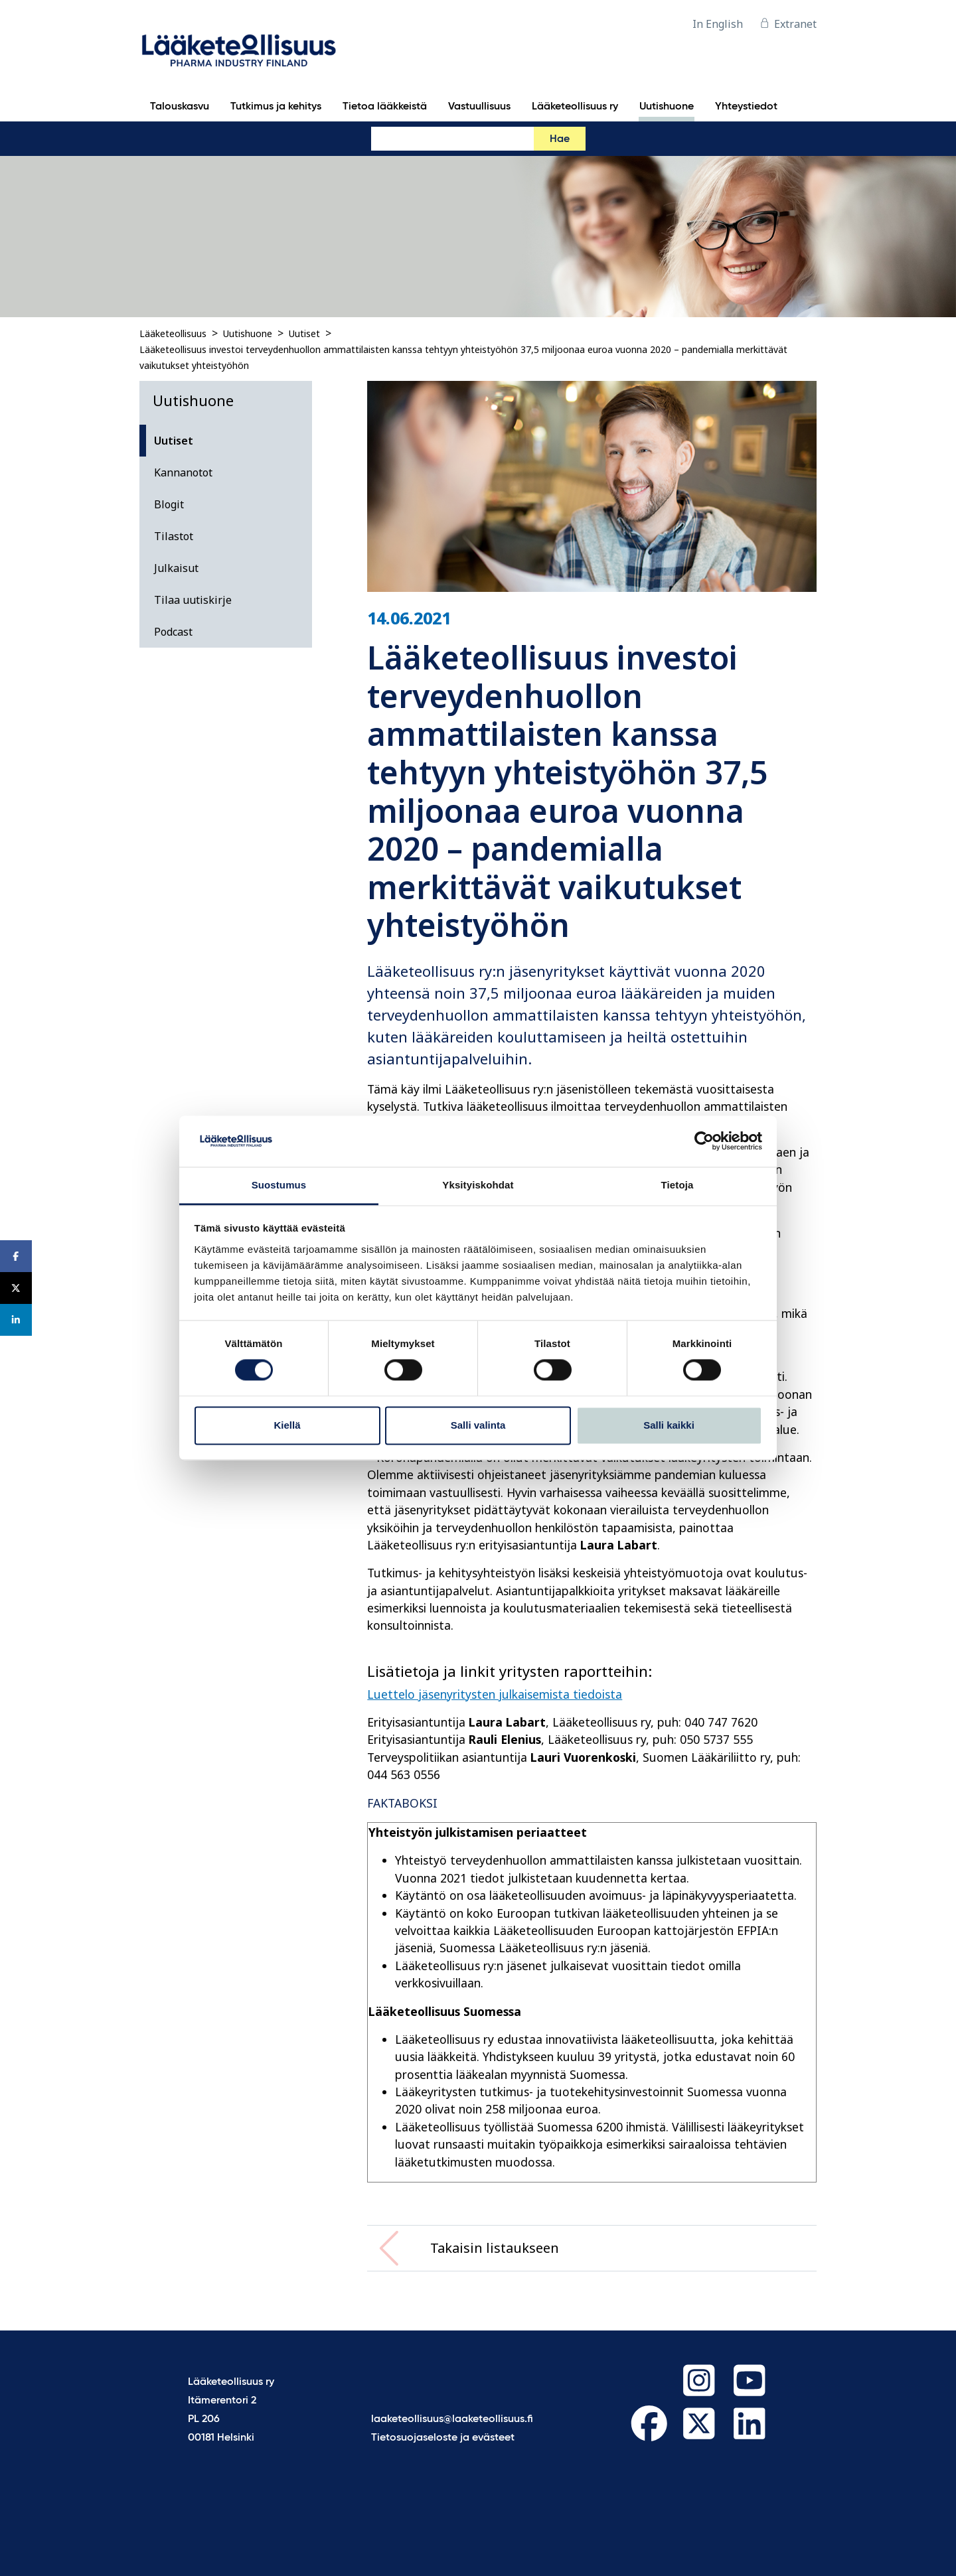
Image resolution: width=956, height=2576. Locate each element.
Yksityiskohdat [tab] (477, 1184)
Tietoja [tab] (677, 1184)
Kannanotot (183, 472)
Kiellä (287, 1425)
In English (717, 24)
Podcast (173, 631)
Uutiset (304, 333)
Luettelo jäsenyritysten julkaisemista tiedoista (494, 1694)
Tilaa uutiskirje (193, 600)
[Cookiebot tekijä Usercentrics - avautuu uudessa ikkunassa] (704, 1141)
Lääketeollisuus (172, 333)
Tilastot (173, 536)
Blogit (169, 504)
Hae (560, 139)
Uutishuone (247, 333)
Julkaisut (176, 568)
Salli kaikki (668, 1425)
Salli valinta (478, 1425)
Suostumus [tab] (279, 1184)
